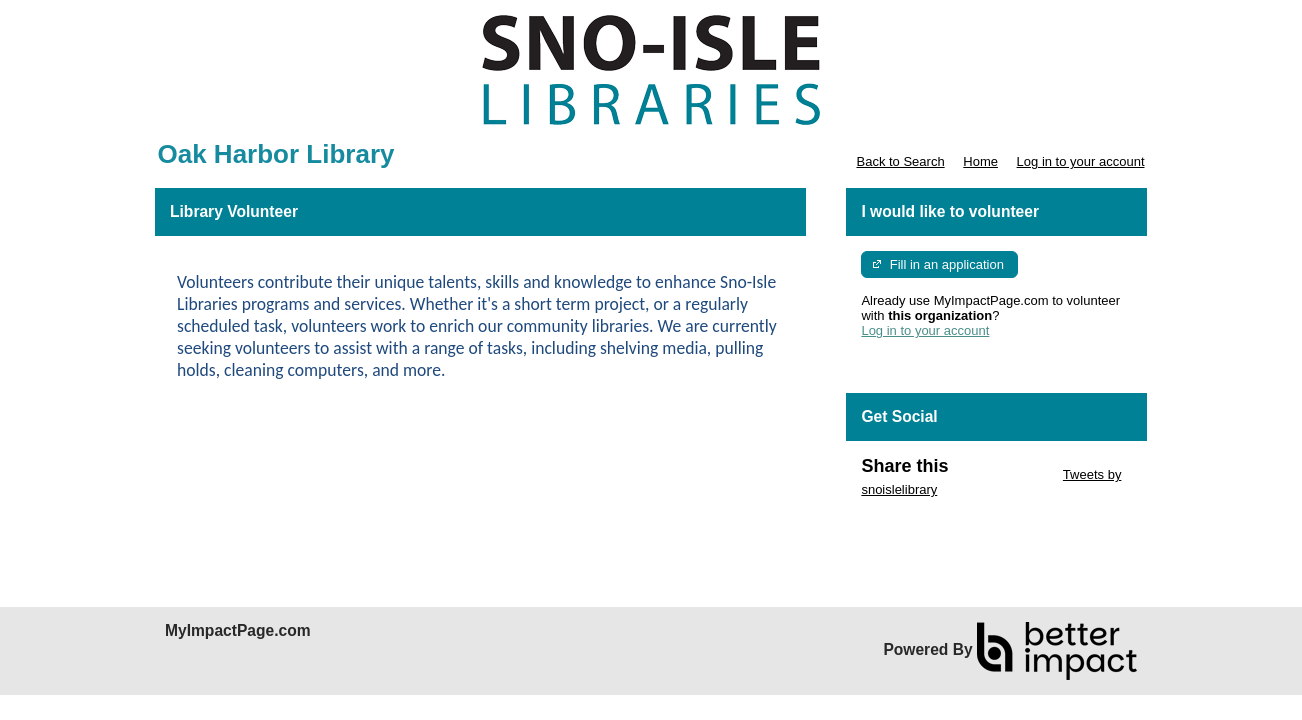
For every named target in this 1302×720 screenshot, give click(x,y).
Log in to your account (1081, 161)
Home (980, 161)
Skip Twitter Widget (1003, 474)
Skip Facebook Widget (926, 519)
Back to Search (900, 161)
